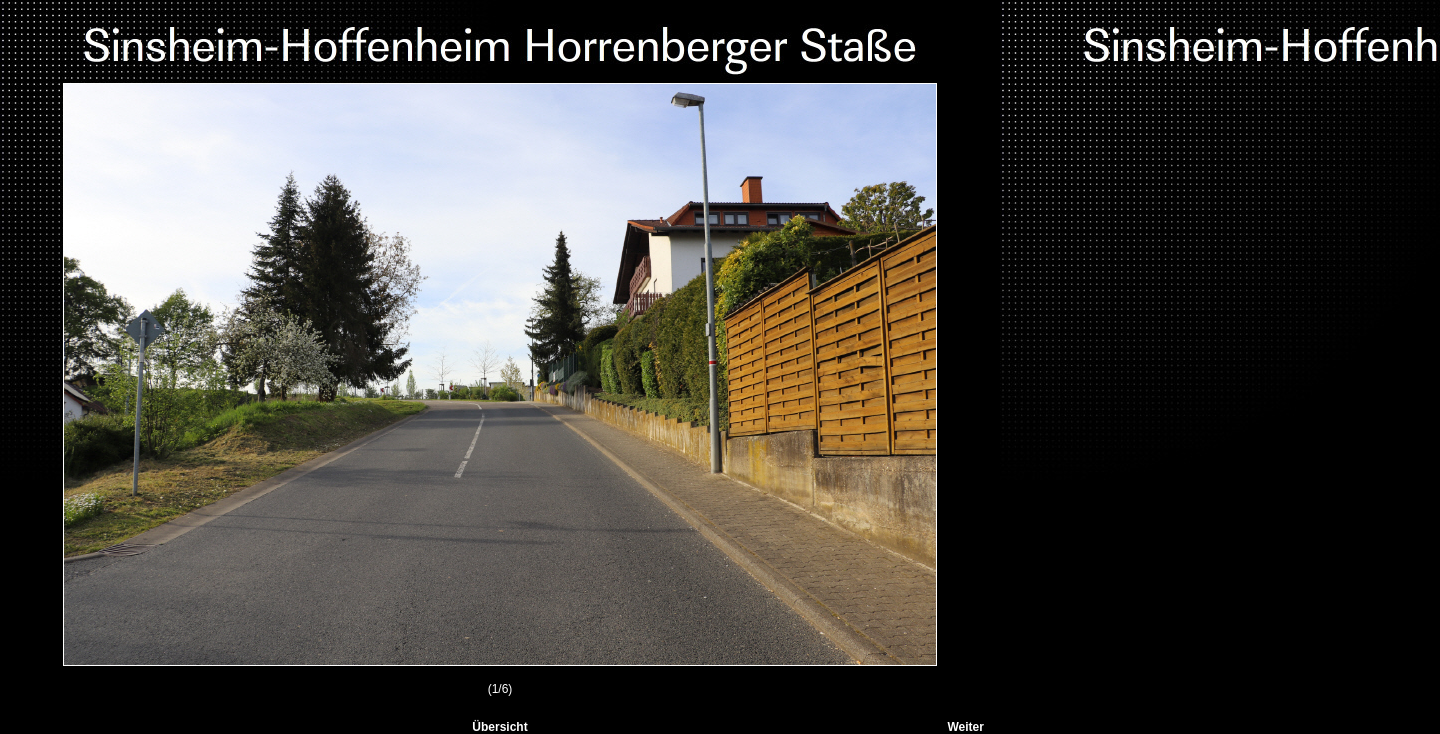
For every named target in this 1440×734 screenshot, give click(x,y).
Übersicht (499, 727)
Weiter (965, 727)
